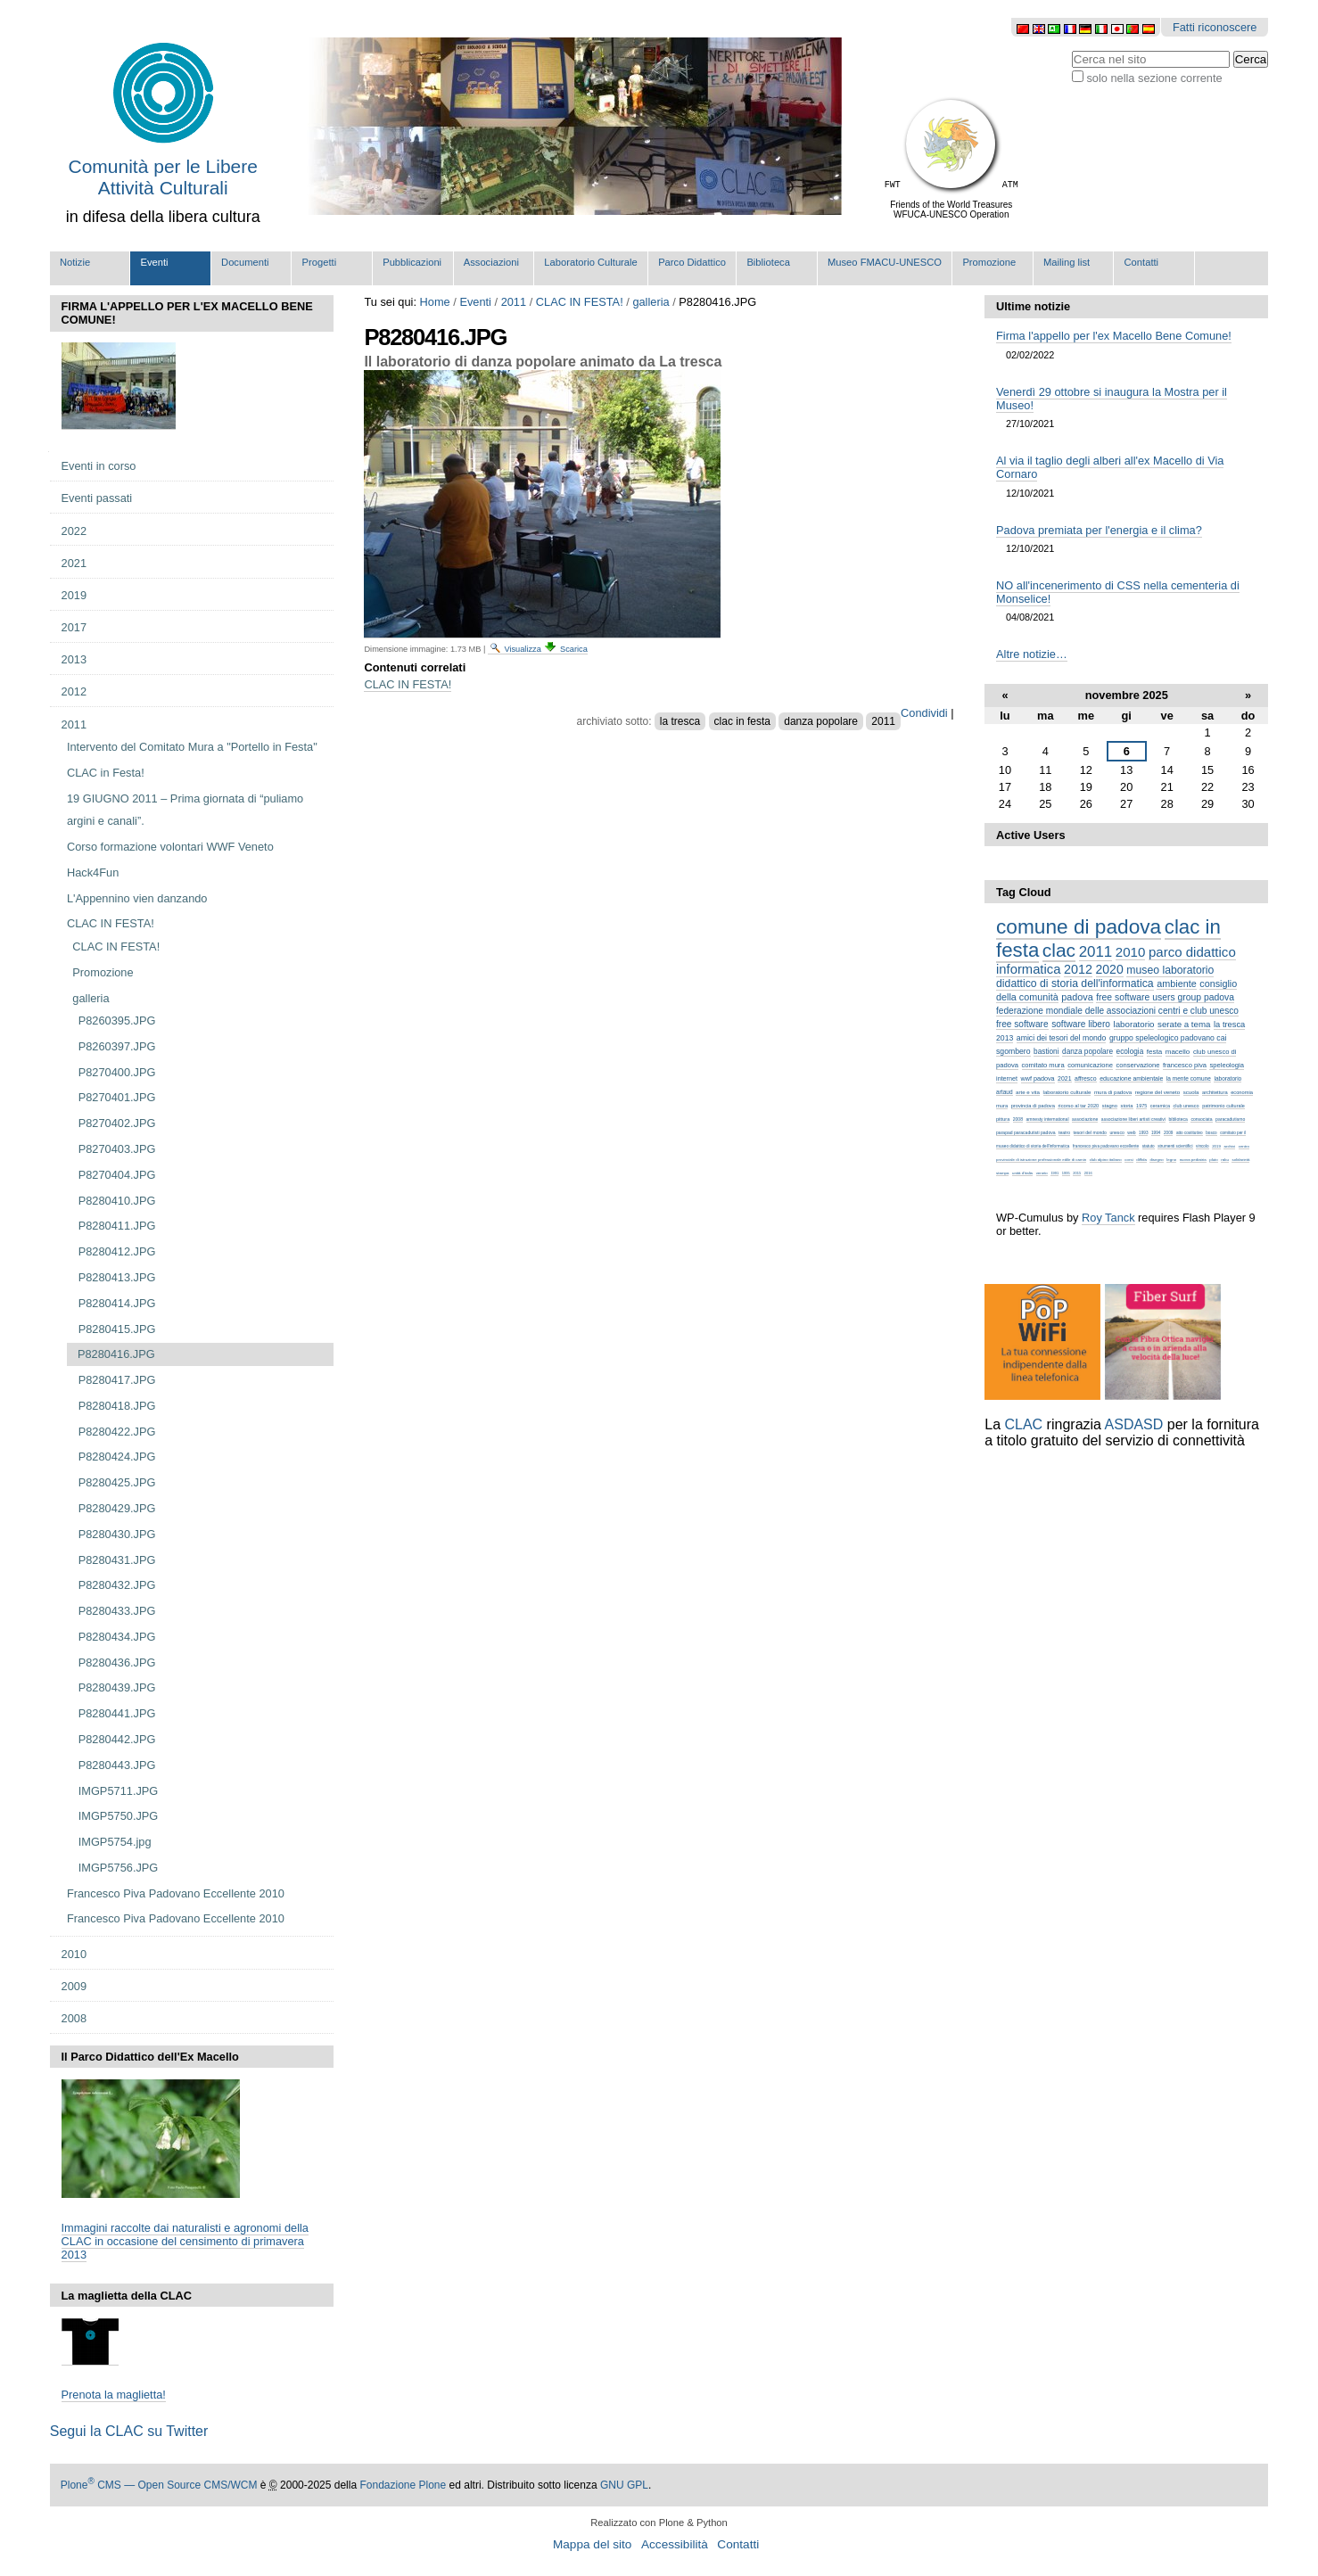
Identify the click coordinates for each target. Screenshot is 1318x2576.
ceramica (1160, 1105)
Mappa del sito (592, 2544)
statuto (1148, 1146)
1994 (1155, 1133)
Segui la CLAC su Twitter (129, 2431)
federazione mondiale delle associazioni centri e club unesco (1117, 1011)
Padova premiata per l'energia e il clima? (1099, 530)
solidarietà (1240, 1159)
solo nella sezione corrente (1154, 78)
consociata (1201, 1119)
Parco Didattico (692, 262)
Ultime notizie (1033, 306)
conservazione (1137, 1065)
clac (1058, 950)
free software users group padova (1165, 997)
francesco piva (1185, 1065)
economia (1242, 1092)
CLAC (1023, 1424)
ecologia (1130, 1052)
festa (1154, 1052)
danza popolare (821, 721)
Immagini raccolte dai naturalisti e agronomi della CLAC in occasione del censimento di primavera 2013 (185, 2241)
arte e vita (1028, 1092)
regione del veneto (1157, 1092)
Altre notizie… (1031, 654)
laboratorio (1134, 1024)
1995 (1066, 1173)
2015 (1077, 1173)
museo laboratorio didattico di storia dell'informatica (1105, 977)
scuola (1191, 1092)
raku (1225, 1159)
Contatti (1141, 262)
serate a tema (1183, 1024)
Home (435, 302)
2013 (1004, 1037)
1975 (1141, 1105)
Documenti (244, 262)
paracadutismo (1230, 1119)
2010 (1130, 951)
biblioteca (1178, 1119)
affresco (1086, 1078)
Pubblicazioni (412, 262)
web (1131, 1132)
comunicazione (1090, 1065)
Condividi (924, 713)
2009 (1168, 1133)
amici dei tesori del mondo (1062, 1037)
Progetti (319, 262)
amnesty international (1047, 1119)
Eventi (154, 262)
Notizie (75, 262)
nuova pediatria (1193, 1159)
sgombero (1013, 1051)
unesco (1116, 1132)
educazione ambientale (1131, 1078)
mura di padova (1113, 1092)
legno (1171, 1159)
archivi (1229, 1146)
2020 (1110, 969)
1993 (1143, 1133)
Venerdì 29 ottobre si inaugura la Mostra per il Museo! (1111, 398)
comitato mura (1043, 1065)
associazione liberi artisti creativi (1133, 1119)
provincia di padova (1033, 1105)
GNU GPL (624, 2485)
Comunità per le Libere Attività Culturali (163, 177)
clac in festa (742, 721)
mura (1002, 1105)
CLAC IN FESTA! (579, 302)
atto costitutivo (1189, 1133)
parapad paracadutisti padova (1026, 1132)
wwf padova (1038, 1078)
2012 (1078, 969)
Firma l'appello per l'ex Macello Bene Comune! (1114, 335)
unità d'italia (1022, 1173)
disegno (1156, 1159)
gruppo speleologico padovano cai (1167, 1037)
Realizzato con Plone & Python (659, 2522)
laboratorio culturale (1067, 1092)
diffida (1141, 1159)
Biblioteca (768, 262)
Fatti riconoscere (1215, 27)
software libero (1080, 1024)
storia (1127, 1105)
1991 (1054, 1173)
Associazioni (491, 262)
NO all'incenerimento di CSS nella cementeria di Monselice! (1118, 592)
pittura (1002, 1119)
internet (1006, 1078)
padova (1076, 997)
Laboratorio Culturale (590, 262)
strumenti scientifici (1174, 1146)
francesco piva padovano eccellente (1106, 1146)
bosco (1211, 1133)
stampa (1002, 1173)
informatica (1028, 969)
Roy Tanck (1108, 1217)
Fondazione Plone (402, 2485)
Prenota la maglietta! (114, 2394)
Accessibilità (674, 2544)
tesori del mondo (1090, 1132)
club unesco (1186, 1105)
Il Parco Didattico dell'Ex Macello (150, 2056)
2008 (1018, 1119)
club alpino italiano (1106, 1159)
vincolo (1202, 1146)
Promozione (989, 262)
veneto (1042, 1173)
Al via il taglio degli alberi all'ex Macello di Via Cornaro (1109, 467)
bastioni (1046, 1052)
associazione (1085, 1119)
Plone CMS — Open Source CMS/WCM (159, 2485)
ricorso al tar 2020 (1078, 1105)
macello (1178, 1052)
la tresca (680, 721)
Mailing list (1066, 262)
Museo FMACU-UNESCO (885, 262)
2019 (1216, 1146)
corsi (1128, 1159)
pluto (1213, 1159)
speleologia (1226, 1065)
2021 (1064, 1078)
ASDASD (1134, 1424)
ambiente (1176, 983)
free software (1022, 1024)
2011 (513, 302)
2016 (1088, 1173)
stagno (1109, 1105)
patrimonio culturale (1223, 1105)
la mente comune (1188, 1078)
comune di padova (1078, 926)
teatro (1064, 1132)
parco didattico (1192, 951)
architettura (1215, 1092)
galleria (650, 302)
